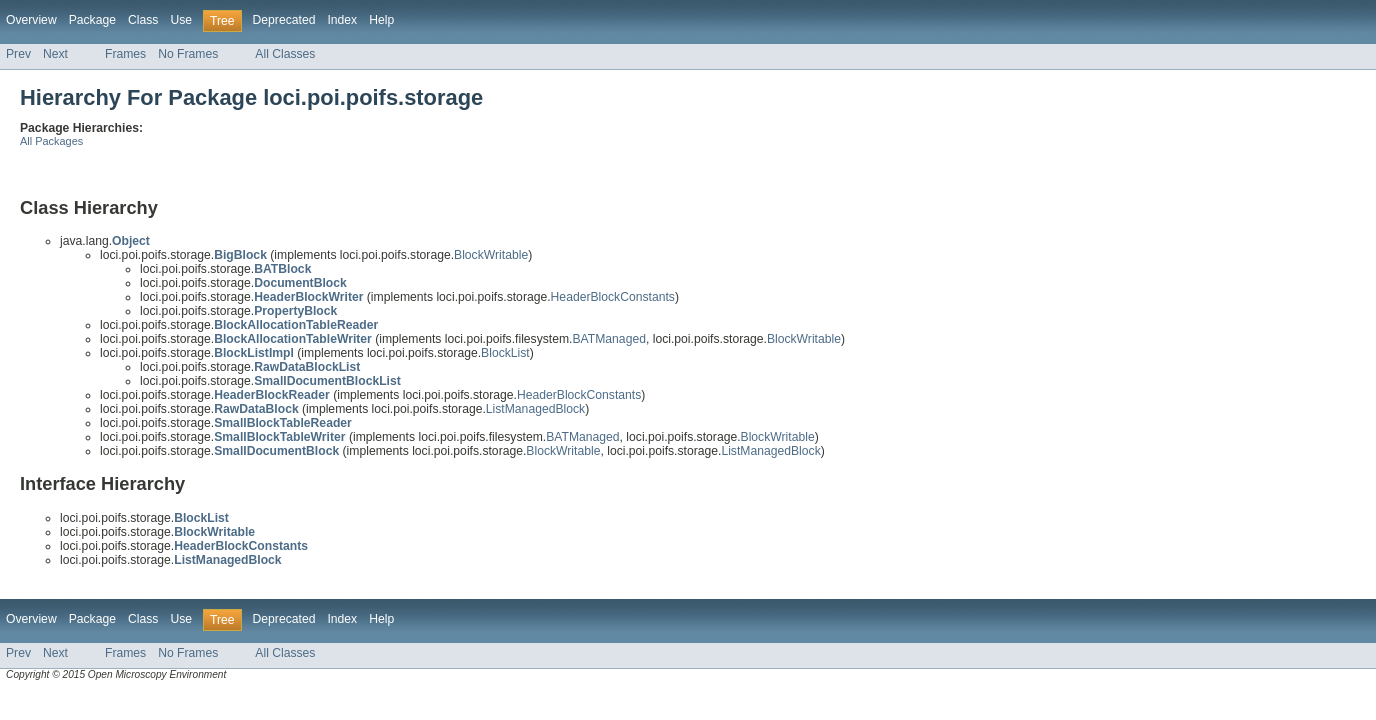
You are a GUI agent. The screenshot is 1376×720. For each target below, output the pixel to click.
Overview (31, 20)
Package (92, 20)
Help (381, 20)
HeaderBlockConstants (613, 297)
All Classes (285, 54)
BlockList (505, 353)
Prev (18, 54)
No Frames (188, 54)
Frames (125, 54)
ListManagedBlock (535, 409)
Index (342, 20)
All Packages (51, 141)
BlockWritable (491, 255)
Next (55, 54)
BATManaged (608, 339)
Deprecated (284, 20)
